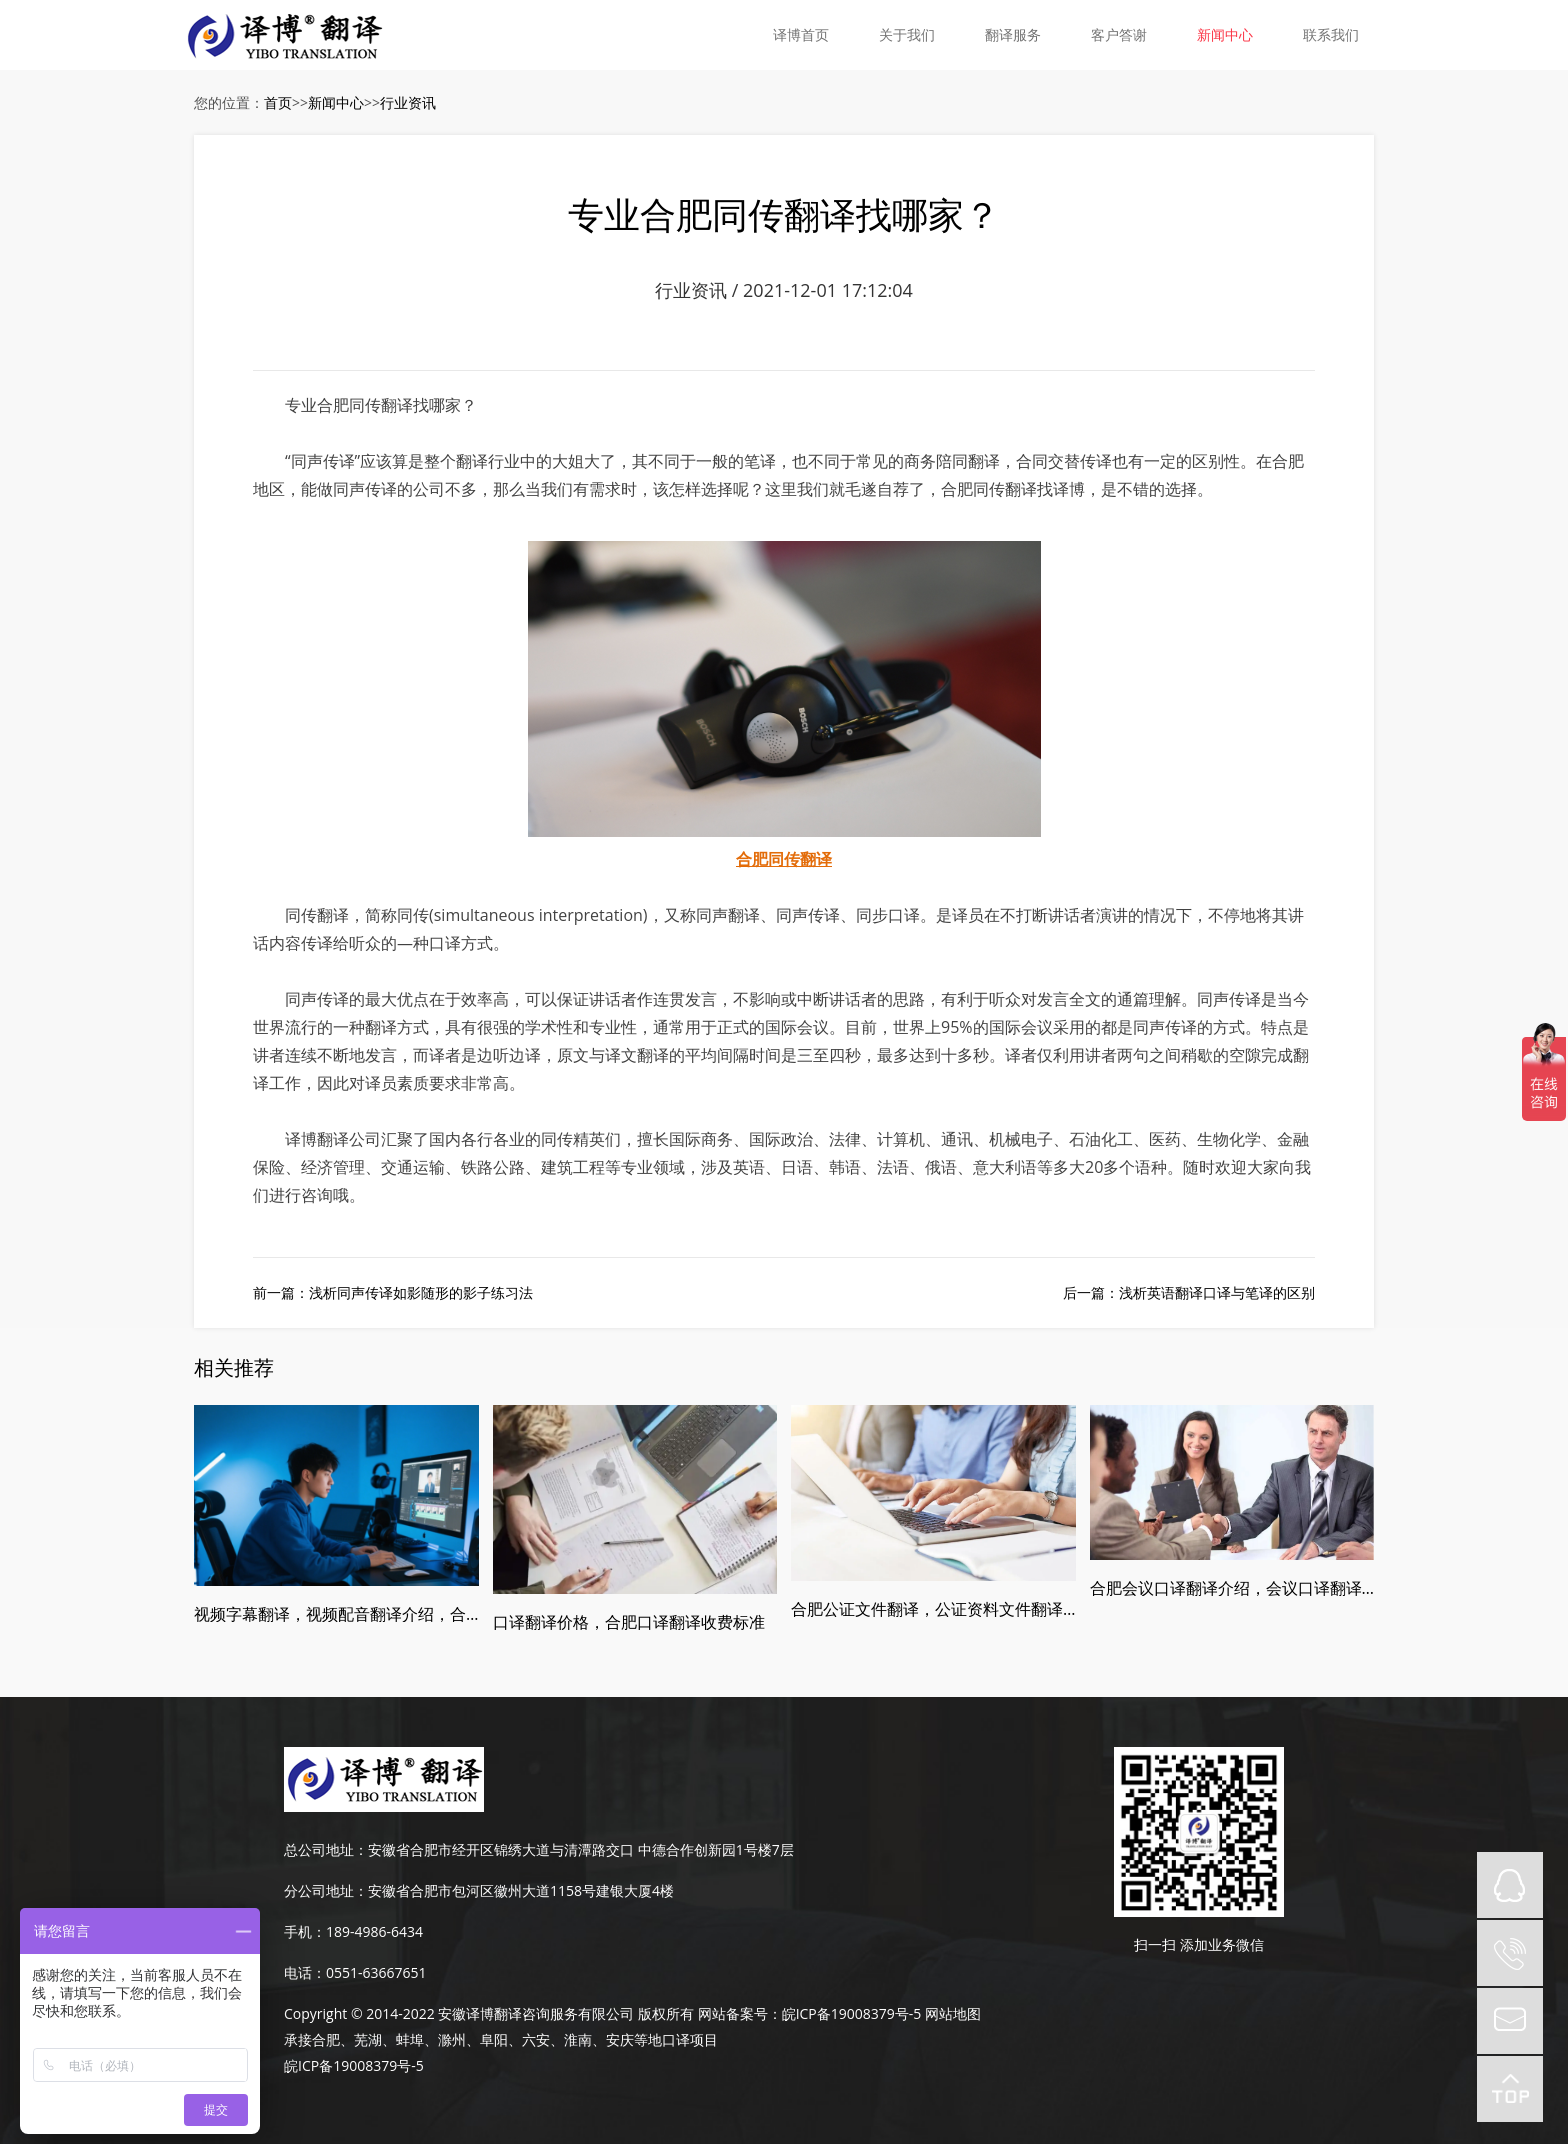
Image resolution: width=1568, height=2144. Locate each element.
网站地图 (953, 2013)
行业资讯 (408, 102)
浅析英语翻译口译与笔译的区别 (1217, 1292)
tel (1510, 1953)
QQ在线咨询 (1510, 1885)
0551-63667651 (376, 1972)
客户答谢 (1119, 34)
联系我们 (1331, 34)
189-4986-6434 (374, 1931)
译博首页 (801, 34)
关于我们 (907, 34)
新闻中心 (1225, 34)
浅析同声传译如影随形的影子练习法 (421, 1292)
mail (1510, 2021)
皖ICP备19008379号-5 (852, 2013)
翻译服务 (1013, 34)
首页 (278, 102)
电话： (305, 1972)
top (1510, 2089)
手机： (305, 1931)
